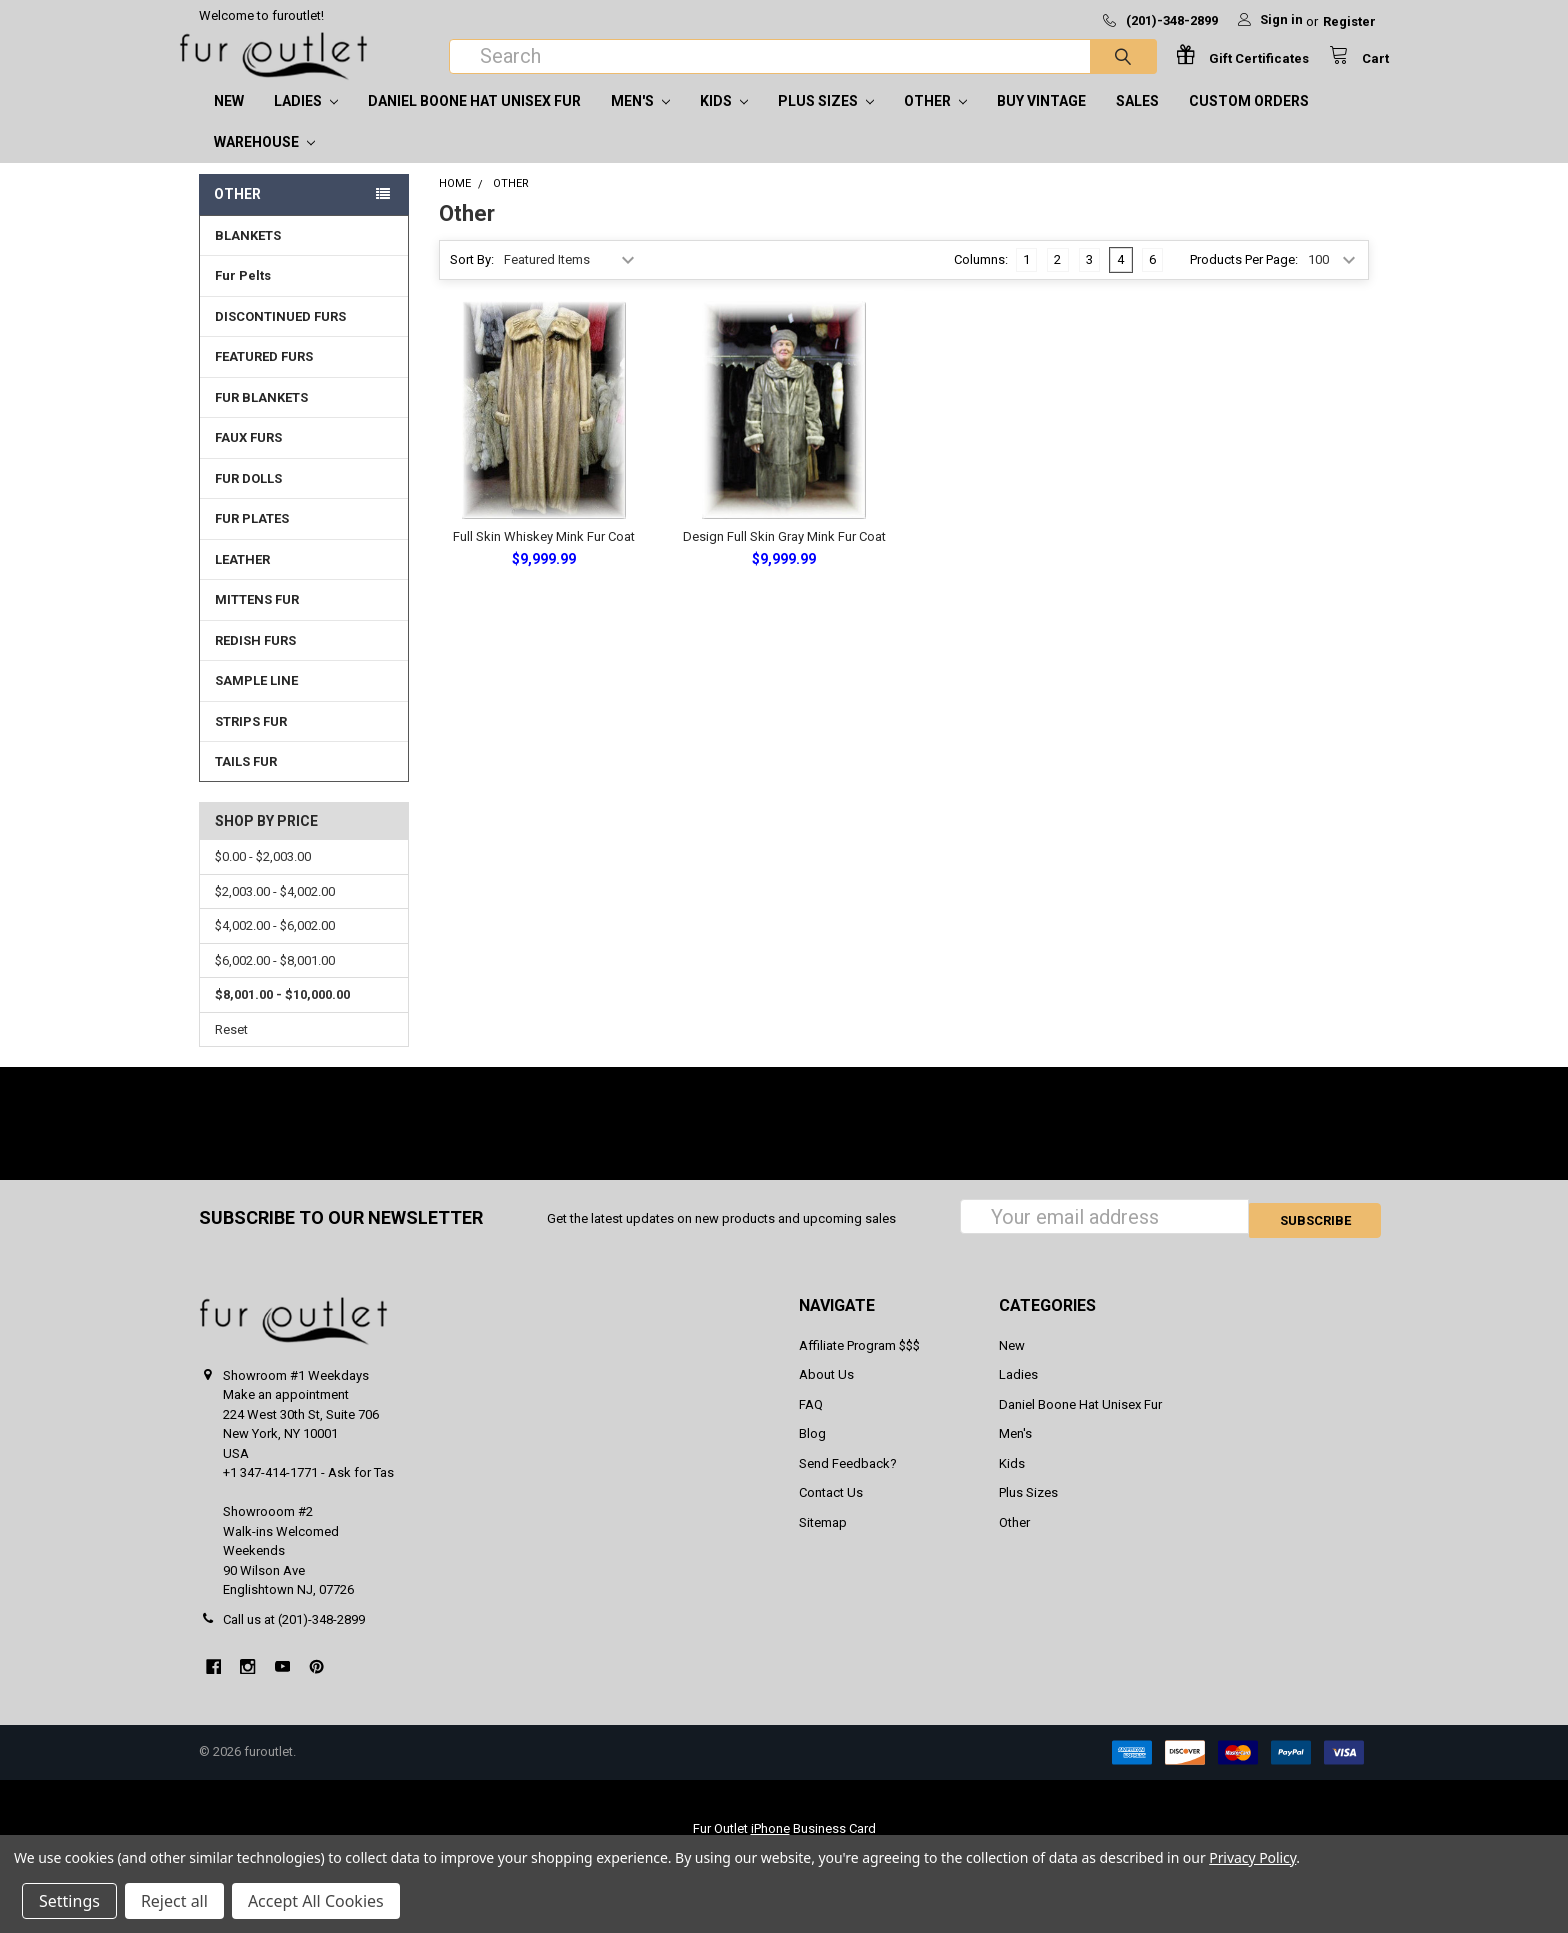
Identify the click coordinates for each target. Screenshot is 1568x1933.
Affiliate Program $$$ (859, 1361)
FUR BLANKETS (261, 417)
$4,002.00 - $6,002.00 (275, 945)
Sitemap (823, 1538)
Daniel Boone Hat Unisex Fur (474, 121)
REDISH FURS (255, 660)
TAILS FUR (246, 781)
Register (1349, 21)
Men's (640, 121)
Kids (724, 121)
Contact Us (831, 1509)
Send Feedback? (848, 1479)
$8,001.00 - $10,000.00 (282, 1014)
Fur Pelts (243, 295)
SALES (1137, 121)
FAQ (811, 1420)
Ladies (306, 121)
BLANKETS (248, 255)
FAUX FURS (248, 457)
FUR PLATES (252, 538)
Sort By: (472, 279)
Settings (69, 1901)
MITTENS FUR (257, 619)
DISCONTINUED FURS (280, 336)
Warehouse (264, 162)
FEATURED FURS (264, 376)
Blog (812, 1450)
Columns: (981, 279)
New (229, 121)
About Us (826, 1391)
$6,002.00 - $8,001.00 (275, 980)
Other (935, 121)
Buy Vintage (1041, 121)
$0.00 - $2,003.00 (263, 876)
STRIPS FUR (251, 741)
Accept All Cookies (316, 1901)
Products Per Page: (1244, 279)
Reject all (174, 1901)
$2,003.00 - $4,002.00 (275, 911)
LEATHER (242, 579)
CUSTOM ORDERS (1249, 121)
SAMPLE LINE (256, 700)
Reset (231, 1049)
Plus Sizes (826, 121)
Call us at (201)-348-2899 (294, 1635)
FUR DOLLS (248, 498)
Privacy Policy (1252, 1857)
